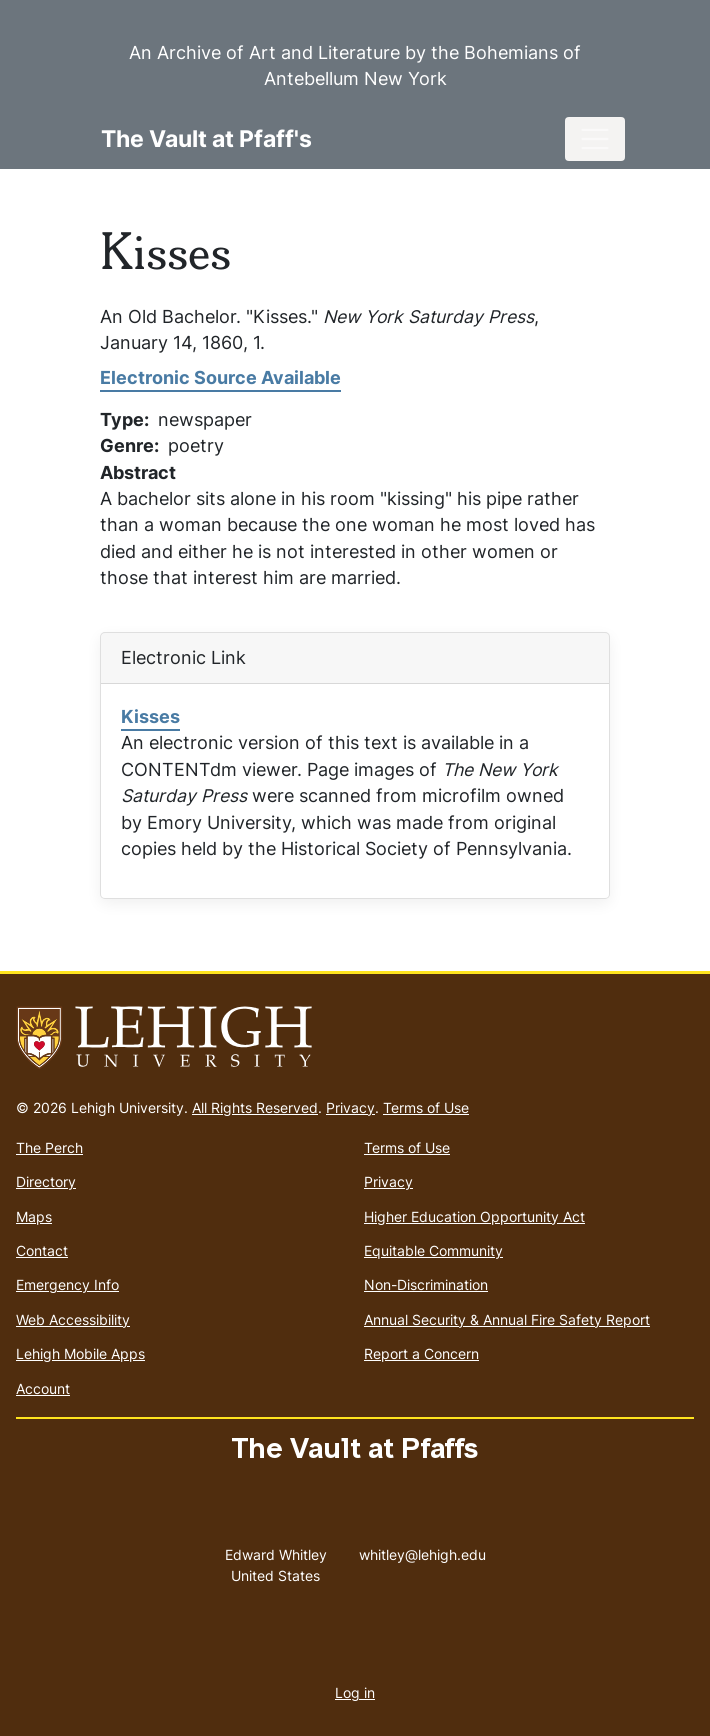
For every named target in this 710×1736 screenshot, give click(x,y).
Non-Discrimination (426, 1284)
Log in (355, 1692)
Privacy (350, 1107)
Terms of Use (426, 1107)
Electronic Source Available (220, 377)
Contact (42, 1250)
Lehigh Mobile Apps (80, 1353)
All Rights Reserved (255, 1107)
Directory (46, 1181)
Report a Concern (421, 1353)
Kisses (150, 716)
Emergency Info (67, 1284)
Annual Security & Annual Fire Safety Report (507, 1319)
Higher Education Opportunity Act (474, 1216)
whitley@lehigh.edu (422, 1550)
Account (43, 1388)
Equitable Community (433, 1250)
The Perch (49, 1147)
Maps (34, 1216)
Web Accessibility (73, 1319)
